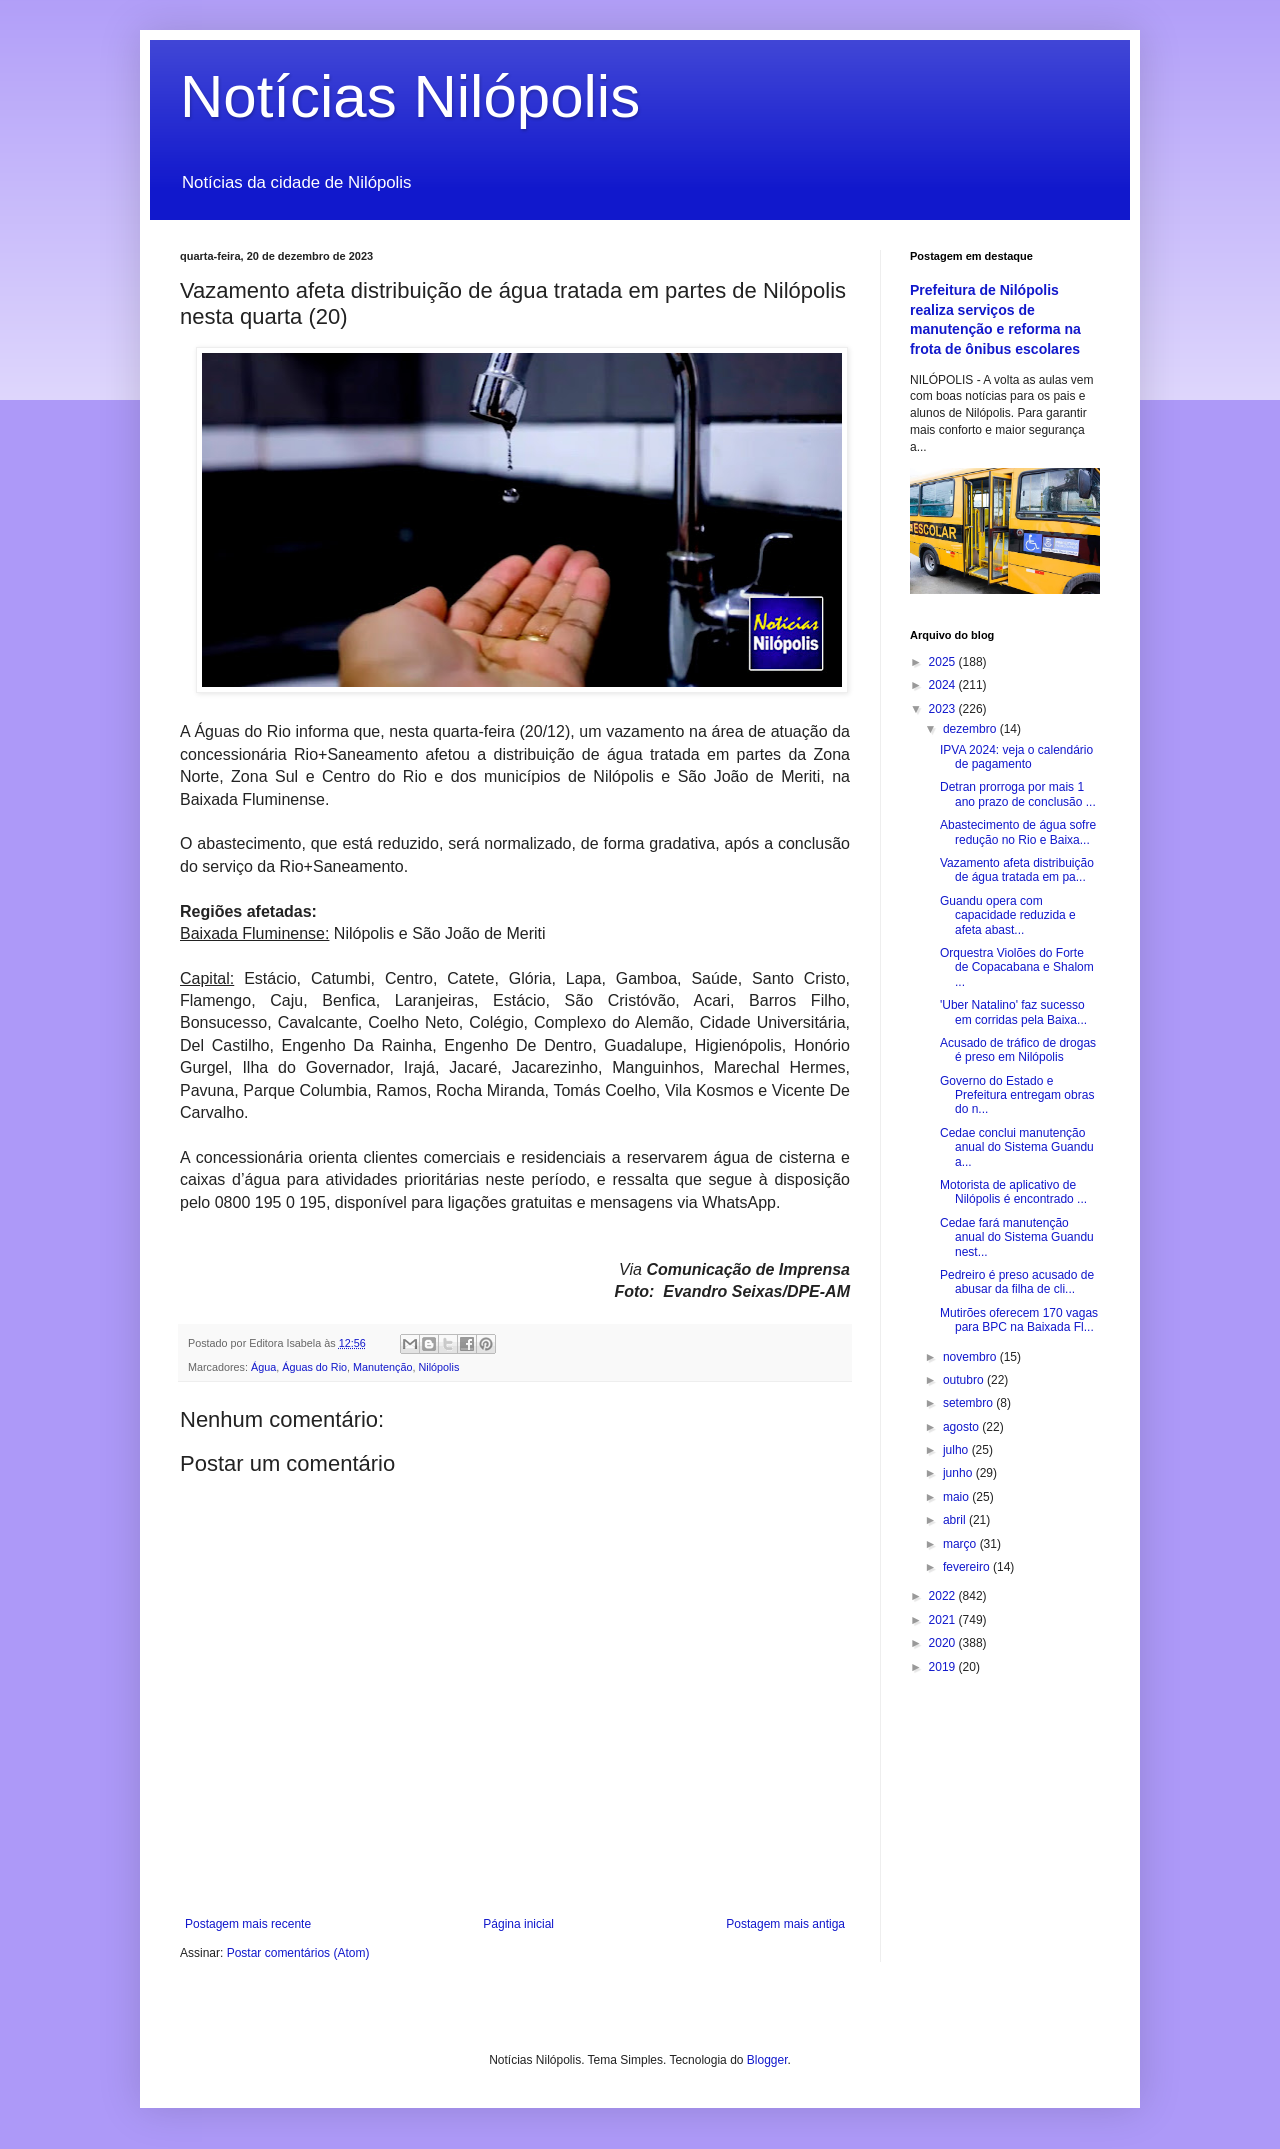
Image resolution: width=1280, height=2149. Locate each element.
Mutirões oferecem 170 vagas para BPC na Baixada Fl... (1019, 1320)
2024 (944, 685)
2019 (944, 1667)
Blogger (767, 2060)
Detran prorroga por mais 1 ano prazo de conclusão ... (1018, 794)
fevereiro (968, 1567)
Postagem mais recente (248, 1924)
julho (957, 1450)
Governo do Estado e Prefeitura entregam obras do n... (1017, 1095)
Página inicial (518, 1924)
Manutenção (382, 1367)
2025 (944, 662)
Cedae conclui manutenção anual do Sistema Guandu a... (1017, 1147)
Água (263, 1367)
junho (959, 1473)
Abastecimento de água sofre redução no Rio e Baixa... (1018, 832)
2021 (944, 1620)
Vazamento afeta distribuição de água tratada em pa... (1017, 870)
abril (956, 1520)
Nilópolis (439, 1367)
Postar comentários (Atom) (298, 1953)
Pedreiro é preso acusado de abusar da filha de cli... (1017, 1282)
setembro (969, 1403)
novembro (971, 1357)
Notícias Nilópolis (410, 96)
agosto (962, 1427)
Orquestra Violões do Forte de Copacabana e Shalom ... (1017, 967)
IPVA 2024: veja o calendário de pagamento (1016, 757)
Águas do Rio (314, 1367)
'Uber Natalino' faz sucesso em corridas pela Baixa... (1013, 1012)
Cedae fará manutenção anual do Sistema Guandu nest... (1017, 1237)
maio (957, 1497)
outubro (965, 1380)
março (961, 1544)
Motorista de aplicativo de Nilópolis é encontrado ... (1013, 1192)
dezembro (971, 729)
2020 (944, 1643)
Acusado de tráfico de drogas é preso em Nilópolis (1018, 1050)
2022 (944, 1596)
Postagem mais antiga (785, 1924)
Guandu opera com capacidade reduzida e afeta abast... (1008, 915)
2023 (944, 709)
